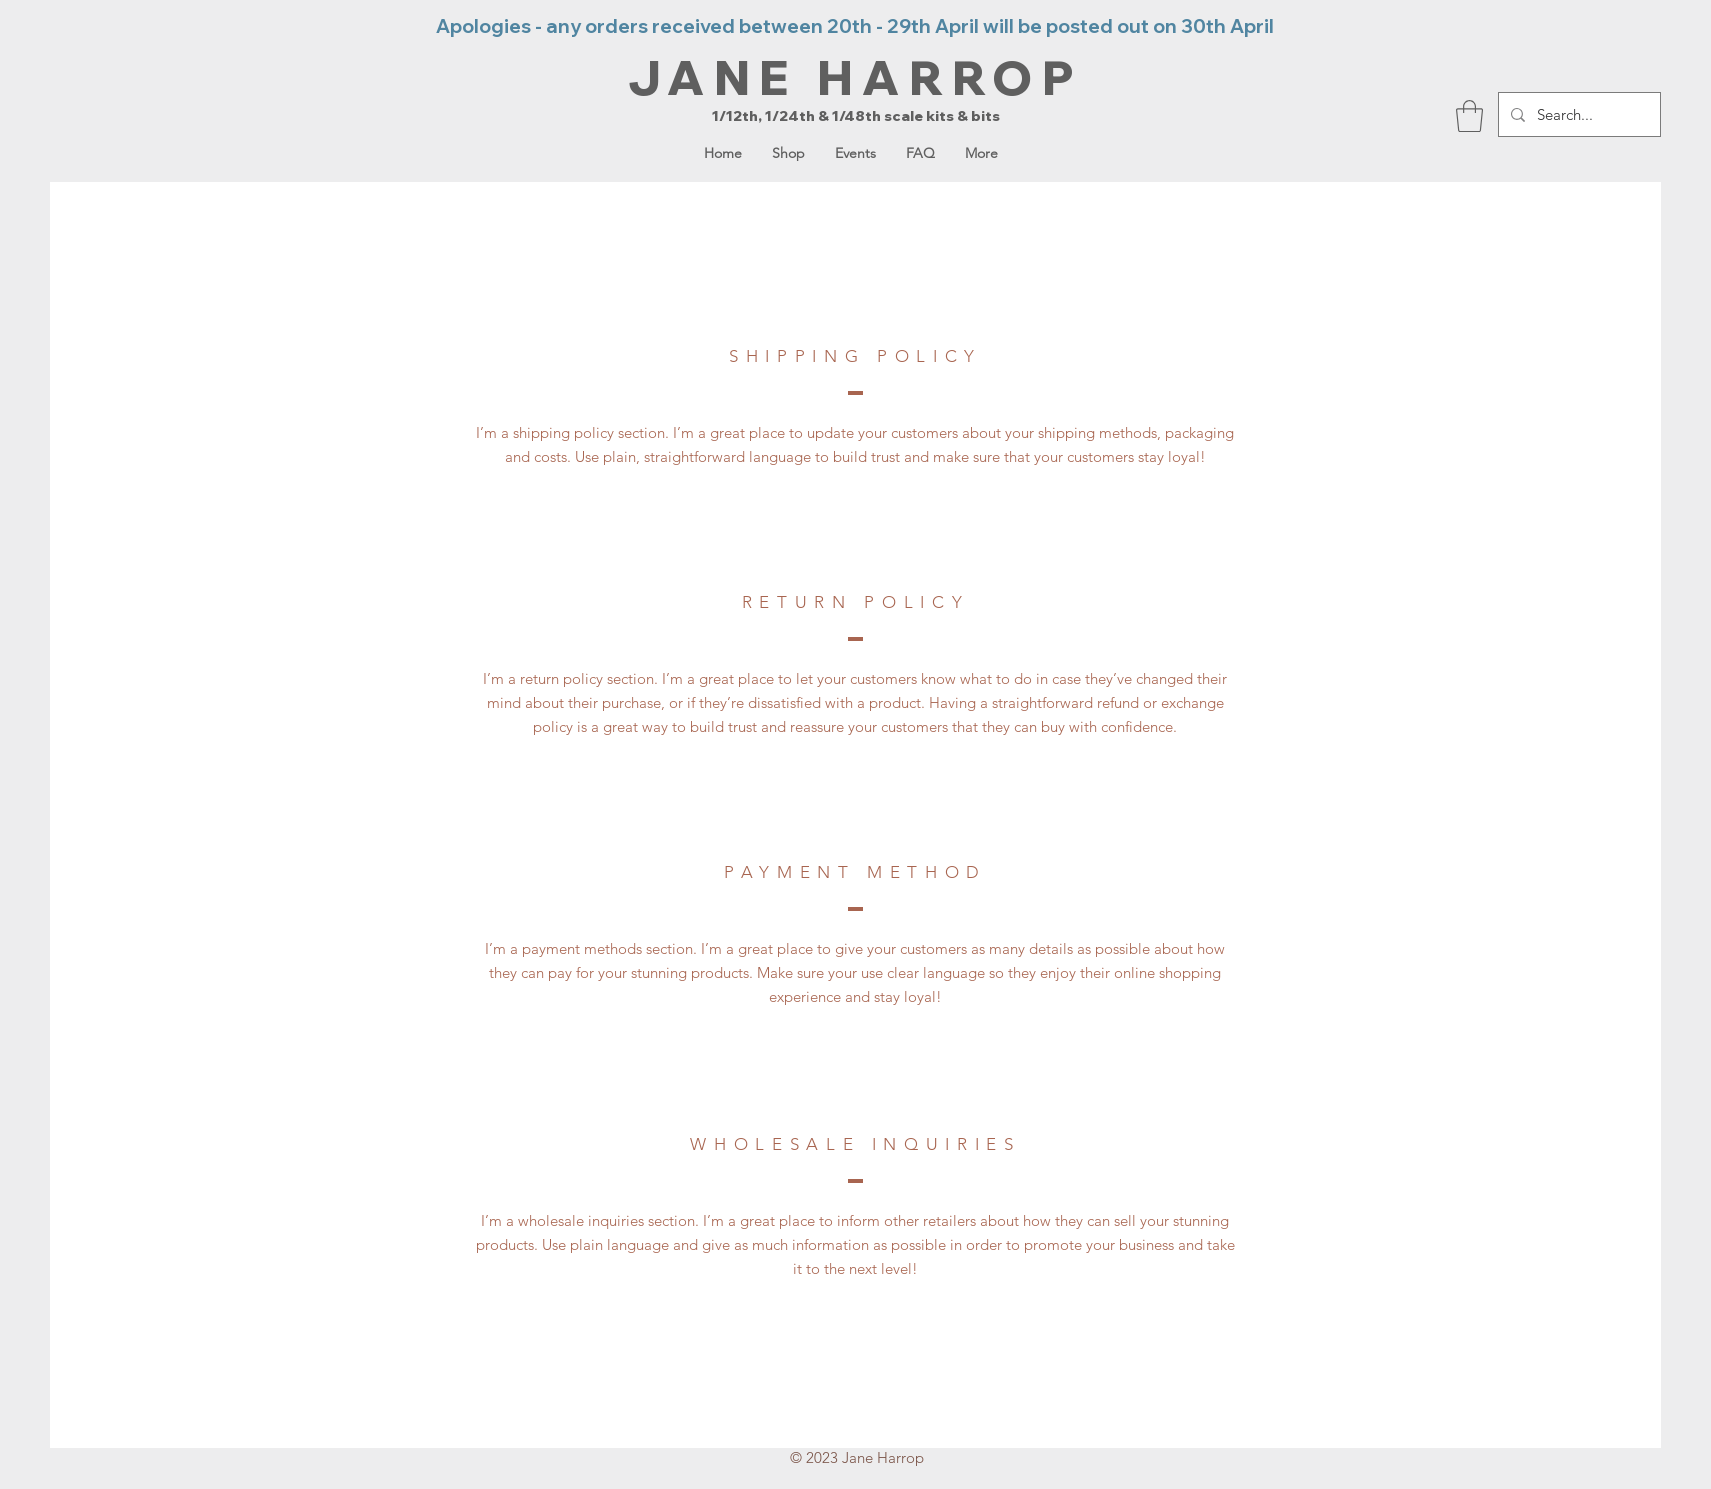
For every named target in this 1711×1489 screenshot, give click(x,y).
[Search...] (1577, 114)
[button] (1469, 116)
